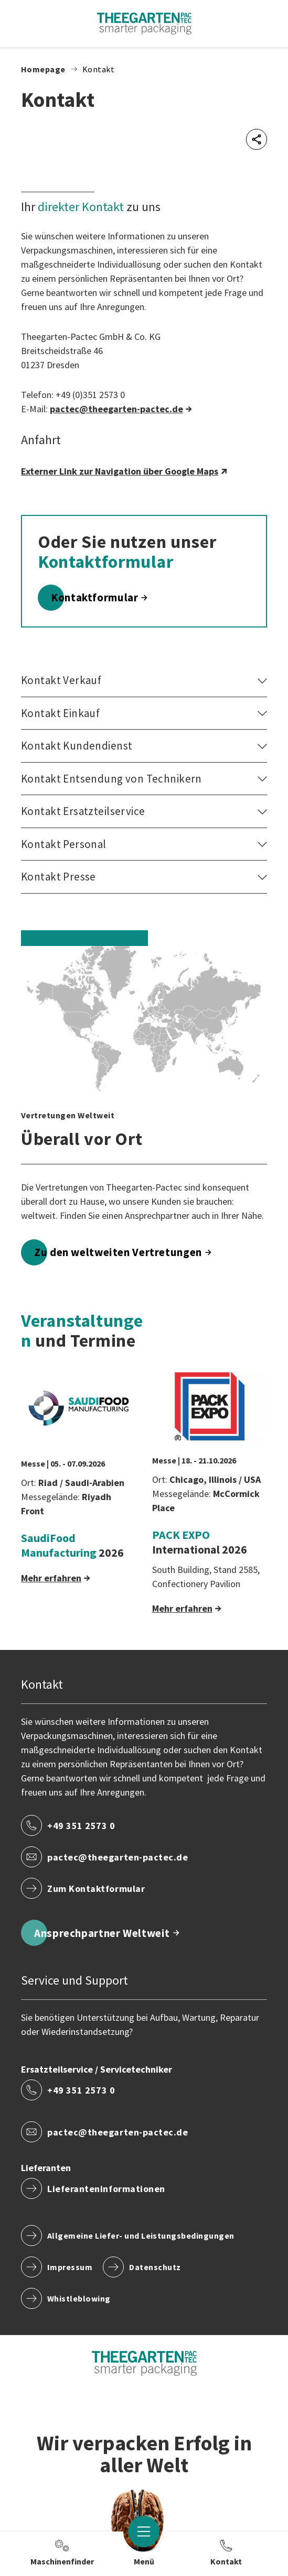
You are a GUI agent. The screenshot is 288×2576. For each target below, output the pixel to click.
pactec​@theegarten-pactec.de (116, 409)
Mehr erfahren (51, 1578)
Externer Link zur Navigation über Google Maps (119, 471)
